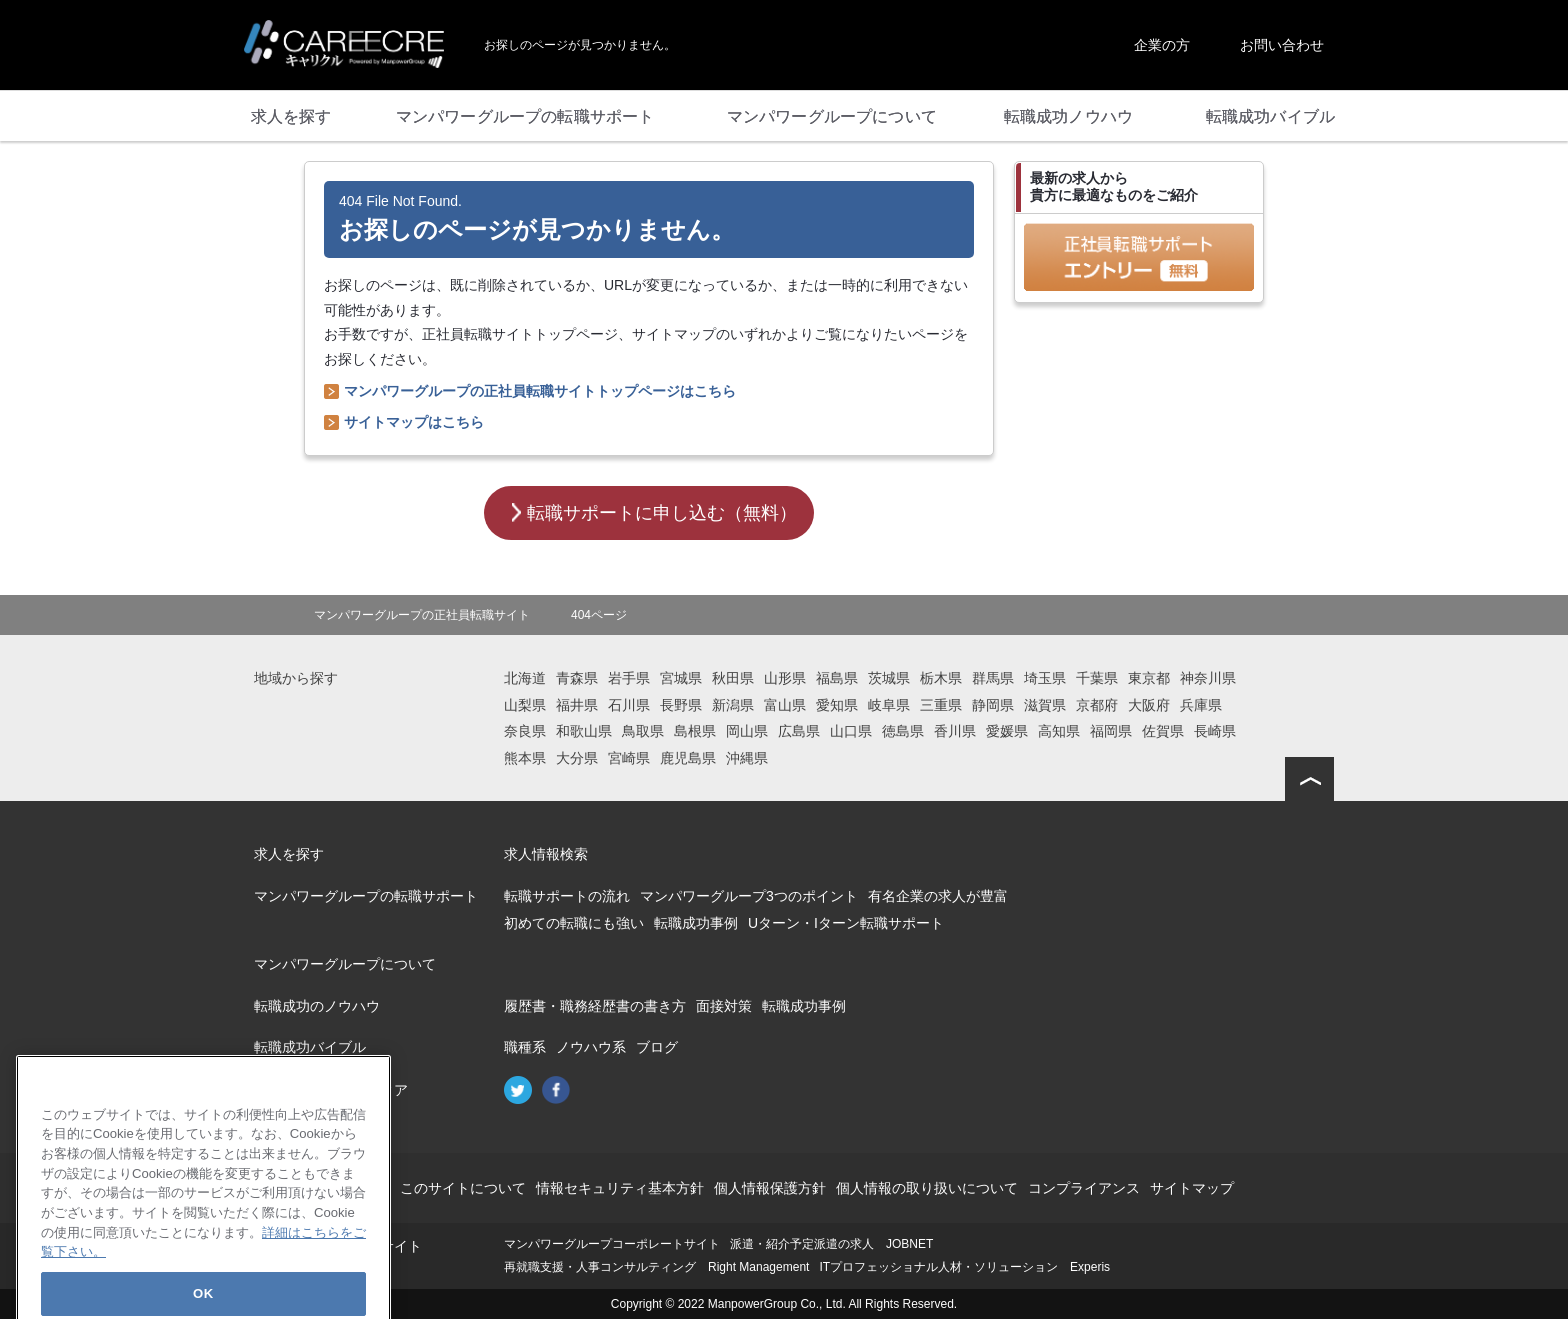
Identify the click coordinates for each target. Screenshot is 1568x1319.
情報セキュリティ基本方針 (620, 1188)
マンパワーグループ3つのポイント (749, 896)
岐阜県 (889, 705)
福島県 (837, 678)
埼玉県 (1045, 678)
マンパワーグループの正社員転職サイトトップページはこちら (540, 391)
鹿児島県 (688, 758)
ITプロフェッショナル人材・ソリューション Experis (964, 1267)
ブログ (657, 1047)
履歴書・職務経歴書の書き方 (595, 1006)
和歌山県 (584, 731)
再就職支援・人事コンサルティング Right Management (656, 1267)
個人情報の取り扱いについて (927, 1188)
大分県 (577, 758)
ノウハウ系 (591, 1047)
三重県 (941, 705)
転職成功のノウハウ (317, 1006)
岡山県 (747, 731)
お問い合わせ (1282, 45)
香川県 (955, 731)
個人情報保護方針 (770, 1188)
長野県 (681, 705)
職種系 (525, 1047)
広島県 (799, 731)
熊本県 (525, 758)
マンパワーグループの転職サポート (366, 896)
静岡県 (993, 705)
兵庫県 (1201, 705)
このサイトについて (463, 1188)
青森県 (577, 678)
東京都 (1149, 678)
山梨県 (525, 705)
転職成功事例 (696, 923)
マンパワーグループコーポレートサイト (612, 1244)
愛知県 (837, 705)
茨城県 (889, 678)
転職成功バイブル (310, 1047)
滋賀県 (1045, 705)
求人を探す (289, 854)
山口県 (851, 731)
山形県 (785, 678)
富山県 (785, 705)
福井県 (577, 705)
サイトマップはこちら (414, 422)
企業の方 (1162, 45)
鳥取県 (643, 731)
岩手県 (629, 678)
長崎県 (1215, 731)
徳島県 (903, 731)
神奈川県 (1208, 678)
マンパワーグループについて (345, 964)
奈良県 (525, 731)
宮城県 (681, 678)
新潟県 (733, 705)
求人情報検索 (546, 854)
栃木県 (941, 678)
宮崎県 (629, 758)
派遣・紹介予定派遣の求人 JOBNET (831, 1244)
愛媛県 (1007, 731)
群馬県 (993, 678)
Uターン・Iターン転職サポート (846, 923)
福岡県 (1111, 731)
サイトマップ (1192, 1188)
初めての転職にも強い (574, 923)
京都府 (1097, 705)
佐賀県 (1163, 731)
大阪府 (1149, 705)
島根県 (695, 731)
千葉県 (1097, 678)
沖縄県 (747, 758)
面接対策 (724, 1006)
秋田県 (733, 678)
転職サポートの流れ (567, 896)
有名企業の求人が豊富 (938, 896)
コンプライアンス (1084, 1188)
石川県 (629, 705)
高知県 (1059, 731)
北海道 (525, 678)
